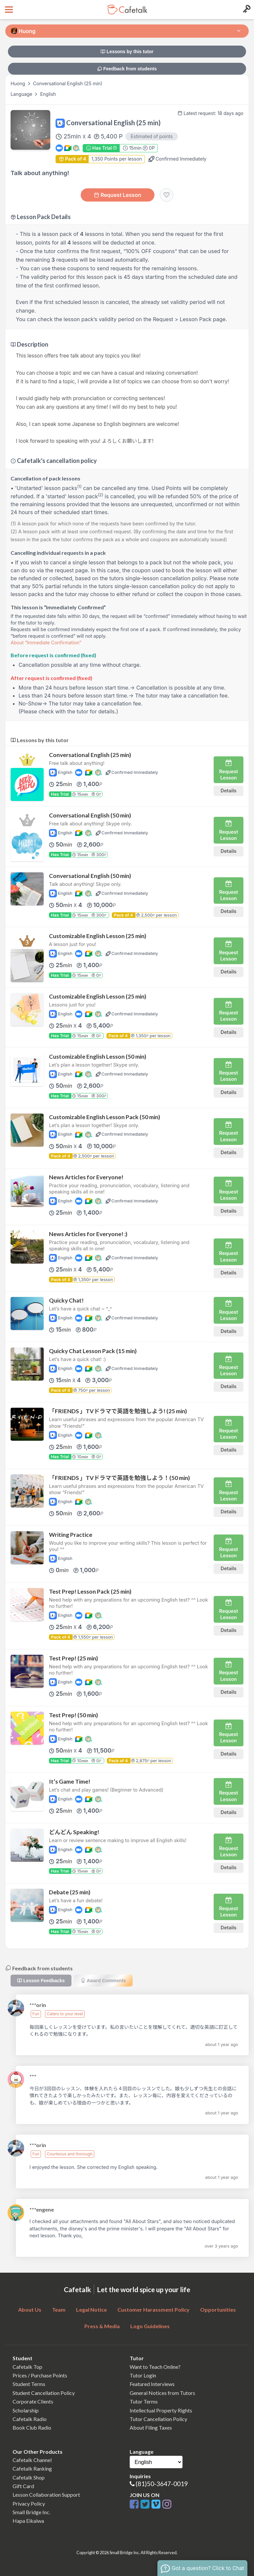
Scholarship (26, 2410)
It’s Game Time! (69, 1781)
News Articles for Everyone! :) (88, 1234)
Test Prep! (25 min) (73, 1658)
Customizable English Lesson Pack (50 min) (104, 1117)
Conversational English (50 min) (90, 815)
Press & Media (102, 2326)
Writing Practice (70, 1534)
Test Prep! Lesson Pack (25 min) (90, 1591)
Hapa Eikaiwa (28, 2521)
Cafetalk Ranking (32, 2468)
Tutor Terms (144, 2401)
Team (58, 2309)
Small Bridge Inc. (31, 2512)
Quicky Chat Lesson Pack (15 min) (93, 1350)
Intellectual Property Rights (161, 2410)
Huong (18, 83)
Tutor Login (143, 2375)
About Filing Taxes (151, 2427)
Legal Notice (91, 2309)
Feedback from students (127, 68)
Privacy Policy (29, 2503)
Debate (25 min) (69, 1892)
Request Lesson (117, 195)
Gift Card (23, 2486)
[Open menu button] (8, 9)
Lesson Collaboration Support (46, 2494)
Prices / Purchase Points (40, 2375)
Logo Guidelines (150, 2326)
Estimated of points (152, 136)
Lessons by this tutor (127, 51)
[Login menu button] (246, 9)
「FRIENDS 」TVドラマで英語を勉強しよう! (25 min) (118, 1411)
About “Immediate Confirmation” (46, 642)
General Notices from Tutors (162, 2393)
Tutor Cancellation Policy (158, 2419)
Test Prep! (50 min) (73, 1715)
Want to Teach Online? (155, 2367)
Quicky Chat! (66, 1300)
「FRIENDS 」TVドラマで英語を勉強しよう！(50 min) (119, 1477)
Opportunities (218, 2309)
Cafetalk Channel (32, 2460)
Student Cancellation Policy (44, 2393)
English (48, 94)
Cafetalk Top (27, 2367)
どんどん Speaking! (74, 1832)
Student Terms (29, 2384)
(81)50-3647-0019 (162, 2483)
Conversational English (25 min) (90, 754)
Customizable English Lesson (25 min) (97, 935)
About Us (29, 2309)
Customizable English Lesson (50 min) (97, 1056)
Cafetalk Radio (30, 2419)
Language (22, 94)
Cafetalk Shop (29, 2477)
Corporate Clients (33, 2401)
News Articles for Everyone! (86, 1177)
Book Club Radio (32, 2427)
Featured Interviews (152, 2384)
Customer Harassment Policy (153, 2309)
